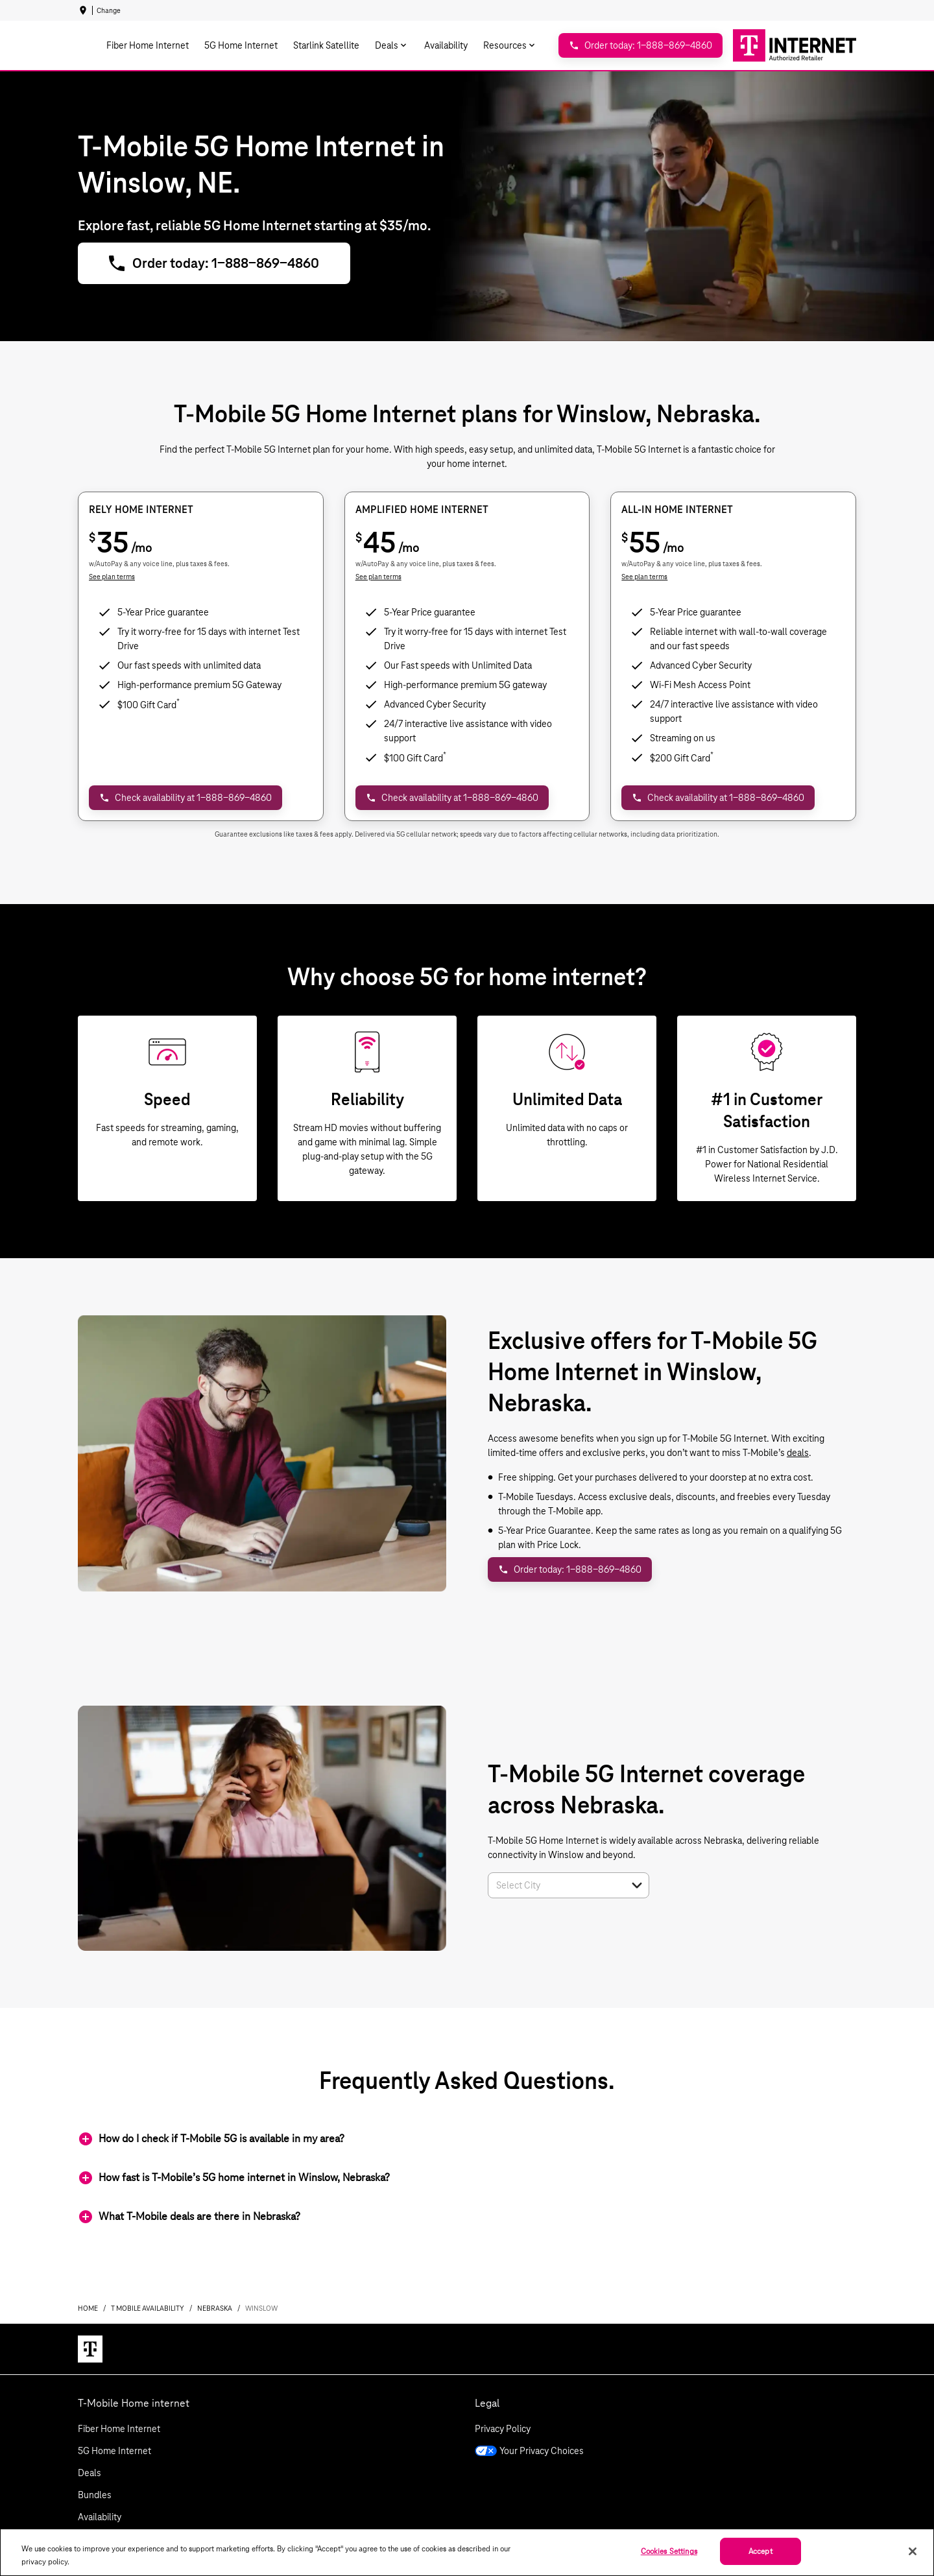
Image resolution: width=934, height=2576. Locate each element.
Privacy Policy (503, 2429)
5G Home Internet (114, 2451)
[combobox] (554, 1885)
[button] (637, 1885)
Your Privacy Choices (529, 2451)
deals (798, 1453)
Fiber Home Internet (119, 2429)
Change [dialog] (109, 10)
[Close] (912, 2551)
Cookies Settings (669, 2551)
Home (88, 2308)
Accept (760, 2551)
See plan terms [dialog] (112, 576)
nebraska (214, 2308)
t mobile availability (147, 2308)
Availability (99, 2517)
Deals (89, 2473)
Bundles (95, 2495)
